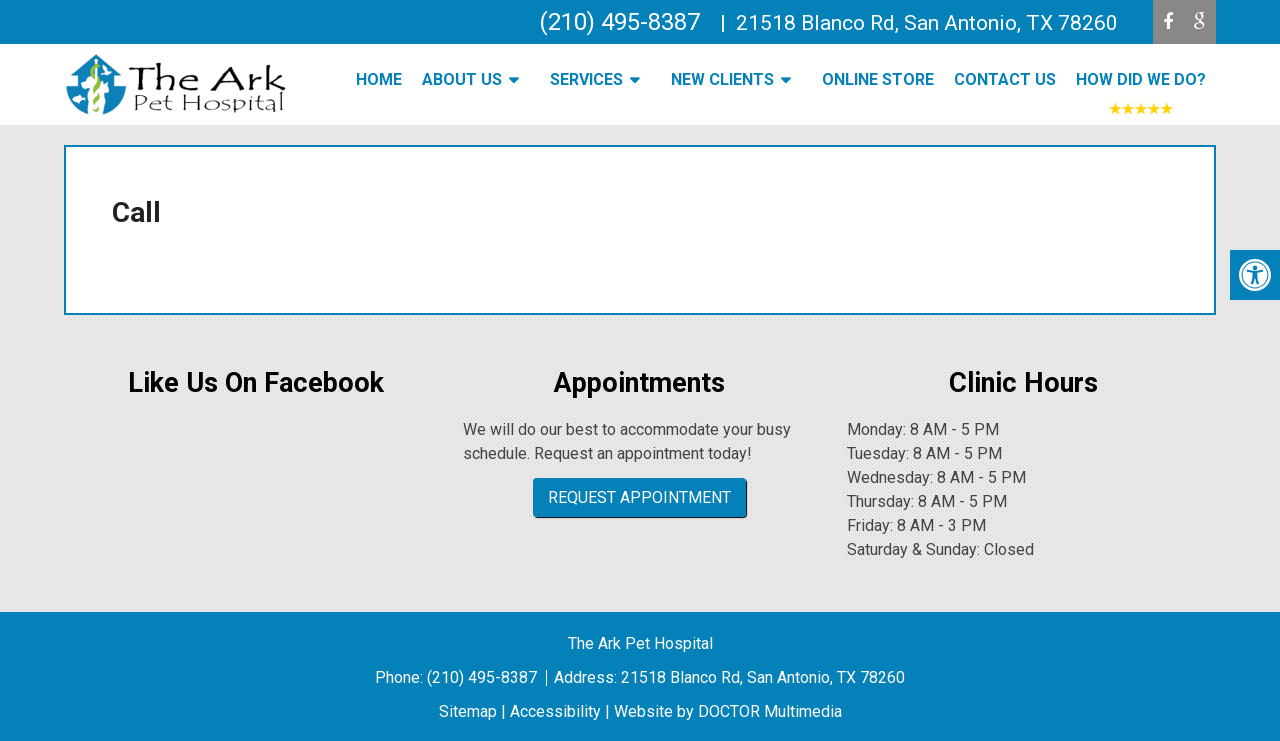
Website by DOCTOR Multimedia (728, 711)
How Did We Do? (1141, 79)
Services (586, 79)
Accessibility (555, 711)
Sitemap (468, 711)
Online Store (878, 79)
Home (379, 79)
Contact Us (1005, 79)
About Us (462, 79)
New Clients (722, 79)
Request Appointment (639, 497)
